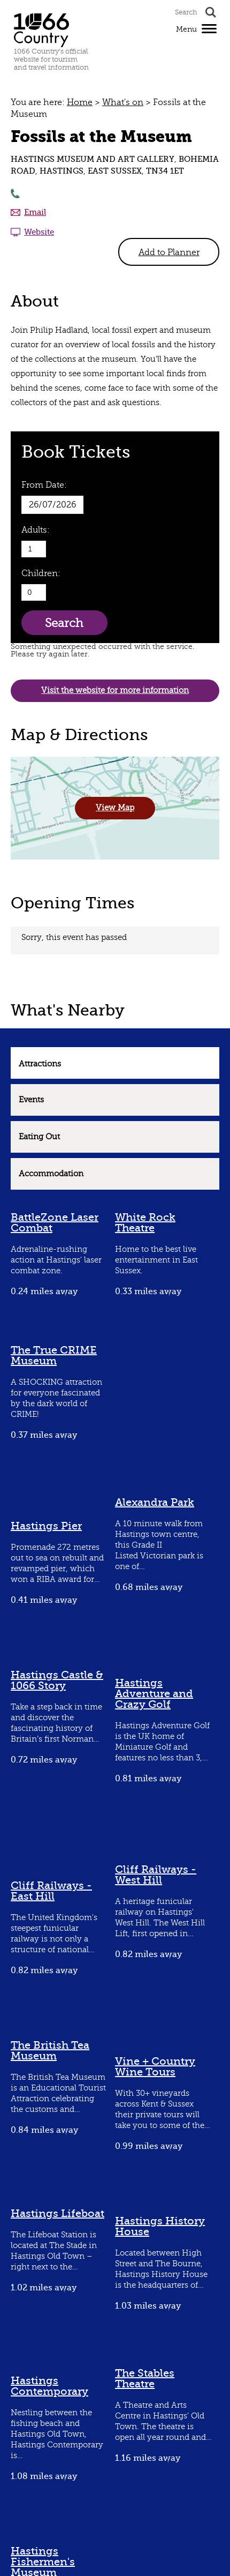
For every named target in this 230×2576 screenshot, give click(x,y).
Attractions (40, 1064)
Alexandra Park (154, 1502)
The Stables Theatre (144, 2378)
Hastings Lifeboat (57, 2213)
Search (64, 623)
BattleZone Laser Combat (54, 1222)
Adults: (35, 530)
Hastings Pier (46, 1526)
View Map (115, 807)
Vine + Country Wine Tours (155, 2066)
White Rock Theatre (145, 1222)
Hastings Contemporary (49, 2386)
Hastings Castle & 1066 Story (57, 1680)
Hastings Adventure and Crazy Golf (154, 1694)
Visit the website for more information (115, 690)
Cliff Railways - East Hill (51, 1890)
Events (31, 1099)
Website (39, 232)
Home (80, 102)
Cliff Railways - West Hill (155, 1874)
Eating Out (39, 1136)
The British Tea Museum (50, 2050)
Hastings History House (160, 2226)
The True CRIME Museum (54, 1355)
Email (35, 212)
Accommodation (51, 1173)
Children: (40, 573)
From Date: (44, 485)
